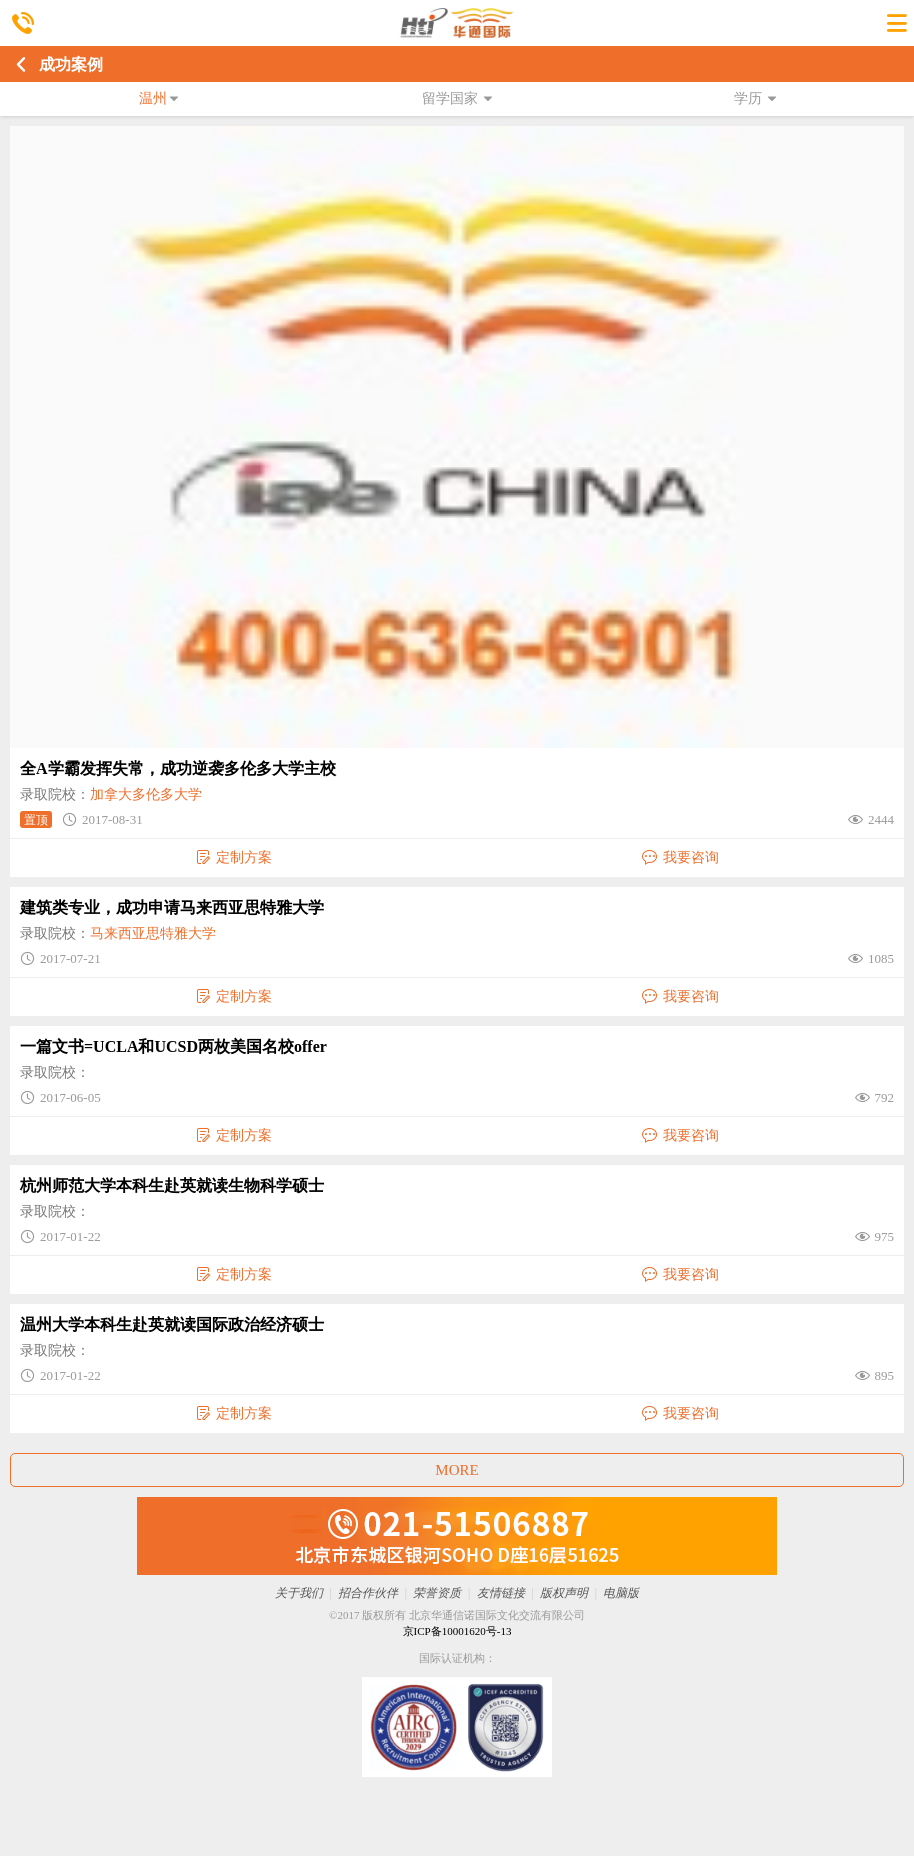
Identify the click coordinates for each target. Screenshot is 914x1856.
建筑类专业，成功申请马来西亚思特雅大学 (172, 907)
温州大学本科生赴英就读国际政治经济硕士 (172, 1324)
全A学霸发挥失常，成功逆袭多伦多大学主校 (178, 768)
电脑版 (621, 1593)
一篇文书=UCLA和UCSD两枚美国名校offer (173, 1046)
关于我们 (299, 1593)
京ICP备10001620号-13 (457, 1631)
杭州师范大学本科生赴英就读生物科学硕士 (172, 1185)
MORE (456, 1470)
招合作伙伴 (368, 1593)
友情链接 (501, 1593)
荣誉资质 (437, 1593)
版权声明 (564, 1593)
